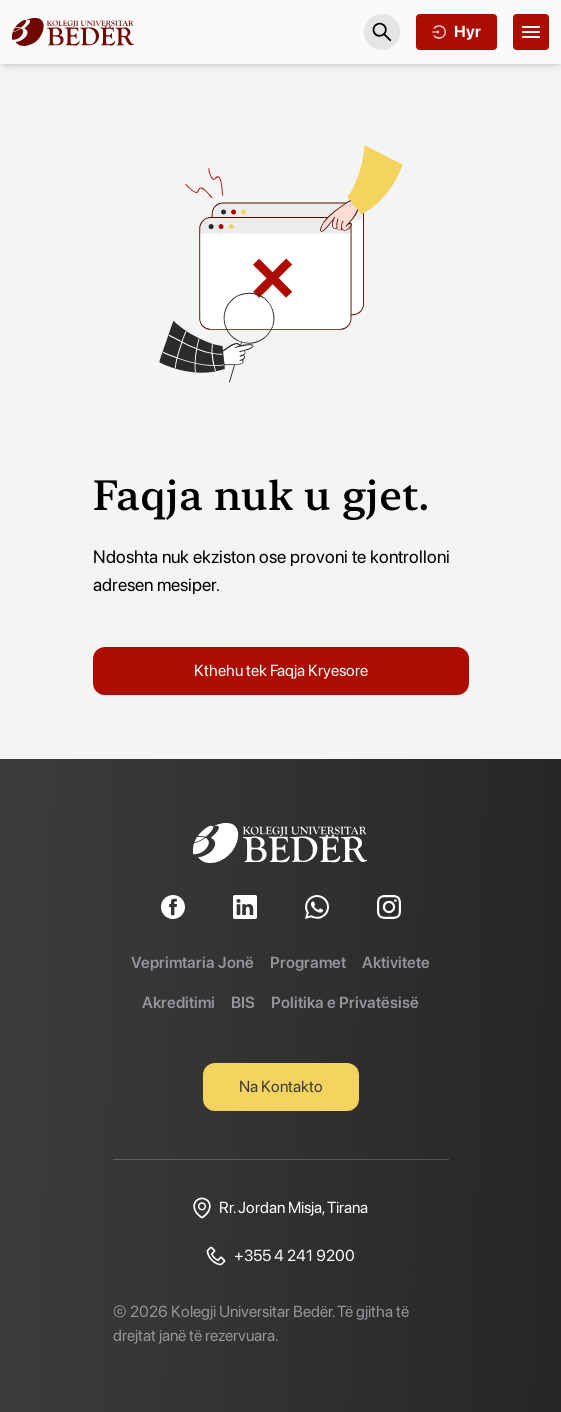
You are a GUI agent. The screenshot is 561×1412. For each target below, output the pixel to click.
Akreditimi (178, 1002)
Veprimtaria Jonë (192, 962)
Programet (308, 962)
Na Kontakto (281, 1086)
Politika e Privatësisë (345, 1002)
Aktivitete (396, 962)
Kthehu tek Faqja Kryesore (281, 670)
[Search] (382, 32)
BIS (243, 1002)
